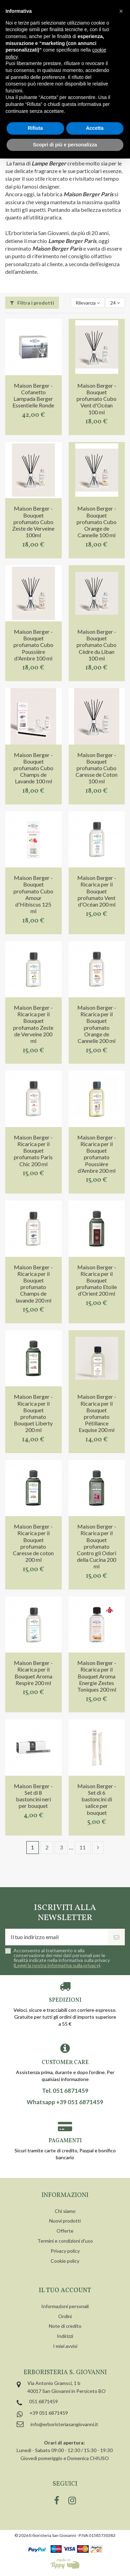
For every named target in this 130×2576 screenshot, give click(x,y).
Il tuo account (65, 2290)
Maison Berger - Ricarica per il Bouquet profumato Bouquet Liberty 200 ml (33, 1413)
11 (82, 1847)
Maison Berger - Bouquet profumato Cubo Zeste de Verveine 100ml (33, 521)
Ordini (65, 2316)
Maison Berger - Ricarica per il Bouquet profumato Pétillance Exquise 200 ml (96, 1413)
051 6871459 (43, 2401)
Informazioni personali (65, 2306)
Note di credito (65, 2326)
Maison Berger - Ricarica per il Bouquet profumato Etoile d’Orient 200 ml (96, 1280)
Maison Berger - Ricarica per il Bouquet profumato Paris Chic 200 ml (33, 1150)
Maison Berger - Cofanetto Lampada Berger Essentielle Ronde (33, 395)
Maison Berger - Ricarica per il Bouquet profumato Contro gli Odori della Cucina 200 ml (96, 1546)
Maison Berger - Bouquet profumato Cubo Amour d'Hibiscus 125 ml (33, 894)
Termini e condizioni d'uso (65, 2241)
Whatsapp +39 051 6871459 (65, 2102)
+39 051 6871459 (48, 2413)
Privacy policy (65, 2251)
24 (115, 303)
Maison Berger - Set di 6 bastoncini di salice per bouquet (96, 1799)
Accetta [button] (95, 128)
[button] (121, 11)
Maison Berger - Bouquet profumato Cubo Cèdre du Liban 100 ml (96, 644)
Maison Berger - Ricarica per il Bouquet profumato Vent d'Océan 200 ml (96, 891)
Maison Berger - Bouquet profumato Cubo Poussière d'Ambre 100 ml (33, 644)
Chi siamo (65, 2211)
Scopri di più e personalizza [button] (65, 144)
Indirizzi (65, 2336)
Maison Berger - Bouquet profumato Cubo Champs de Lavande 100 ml (33, 768)
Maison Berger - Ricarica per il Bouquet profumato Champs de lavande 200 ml (33, 1284)
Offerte (65, 2231)
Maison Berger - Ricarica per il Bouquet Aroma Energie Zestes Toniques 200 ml (96, 1676)
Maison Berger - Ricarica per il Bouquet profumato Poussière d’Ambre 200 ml (96, 1154)
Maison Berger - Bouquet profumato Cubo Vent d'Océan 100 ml (96, 398)
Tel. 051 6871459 (65, 2090)
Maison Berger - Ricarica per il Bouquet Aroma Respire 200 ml (33, 1672)
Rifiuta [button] (35, 128)
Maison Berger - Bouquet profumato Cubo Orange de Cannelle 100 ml (96, 521)
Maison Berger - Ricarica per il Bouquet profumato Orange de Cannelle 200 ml (96, 1024)
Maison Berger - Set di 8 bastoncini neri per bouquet (33, 1796)
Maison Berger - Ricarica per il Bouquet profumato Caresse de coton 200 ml (33, 1543)
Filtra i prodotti (32, 303)
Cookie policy (65, 2261)
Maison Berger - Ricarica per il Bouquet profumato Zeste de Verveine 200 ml (33, 1024)
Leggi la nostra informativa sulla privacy (57, 1965)
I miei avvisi (65, 2346)
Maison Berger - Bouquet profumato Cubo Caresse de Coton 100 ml (97, 768)
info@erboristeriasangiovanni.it (64, 2424)
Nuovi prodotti (65, 2221)
